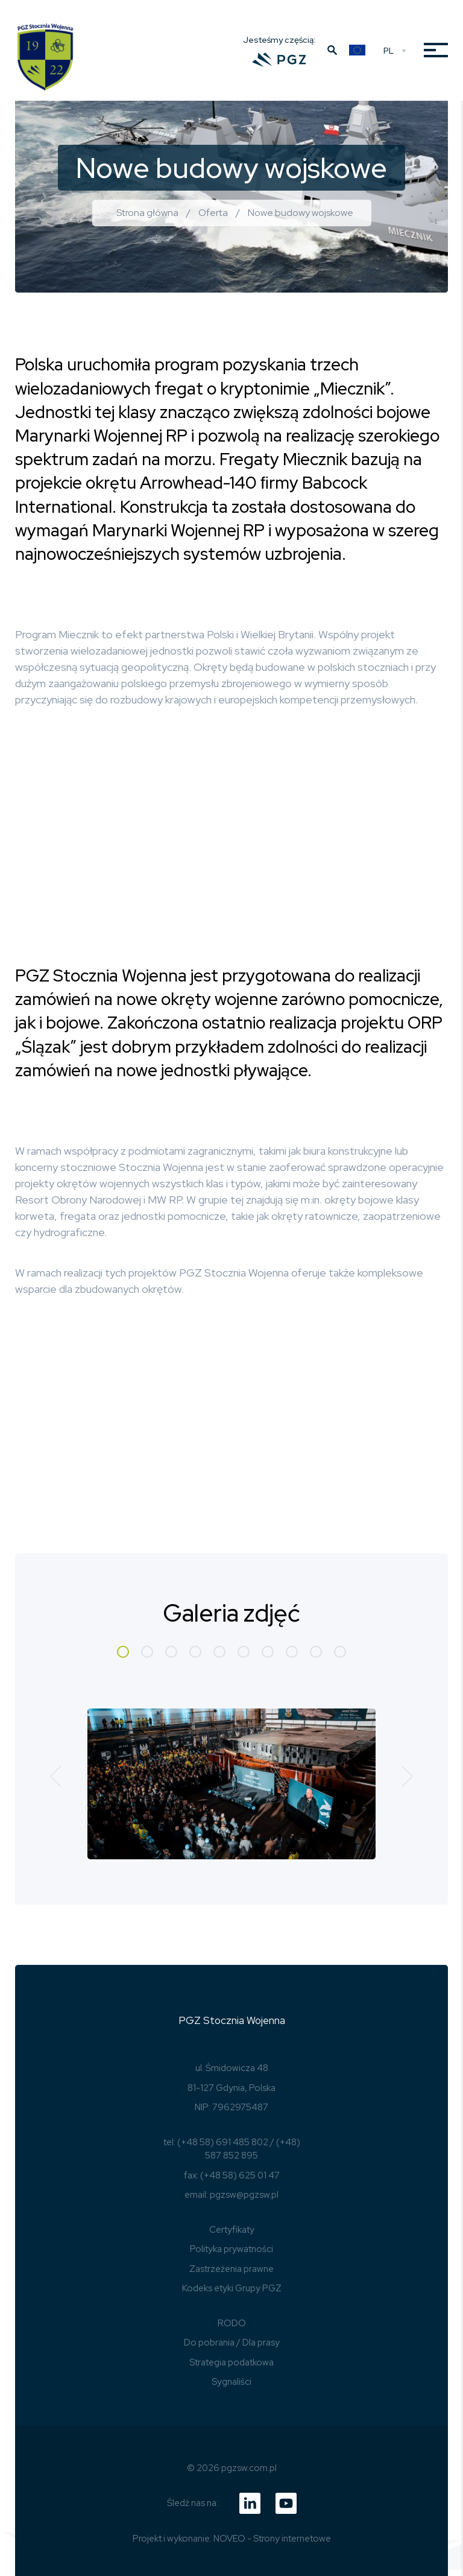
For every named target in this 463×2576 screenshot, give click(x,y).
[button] (123, 1652)
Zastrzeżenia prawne (231, 2269)
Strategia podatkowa (231, 2362)
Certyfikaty (231, 2230)
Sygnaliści (231, 2382)
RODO (232, 2323)
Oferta (213, 212)
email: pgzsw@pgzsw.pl (231, 2195)
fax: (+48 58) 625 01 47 (232, 2175)
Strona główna (147, 212)
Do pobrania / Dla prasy (232, 2342)
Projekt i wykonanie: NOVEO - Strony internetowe (232, 2539)
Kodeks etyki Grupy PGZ (232, 2288)
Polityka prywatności (231, 2249)
